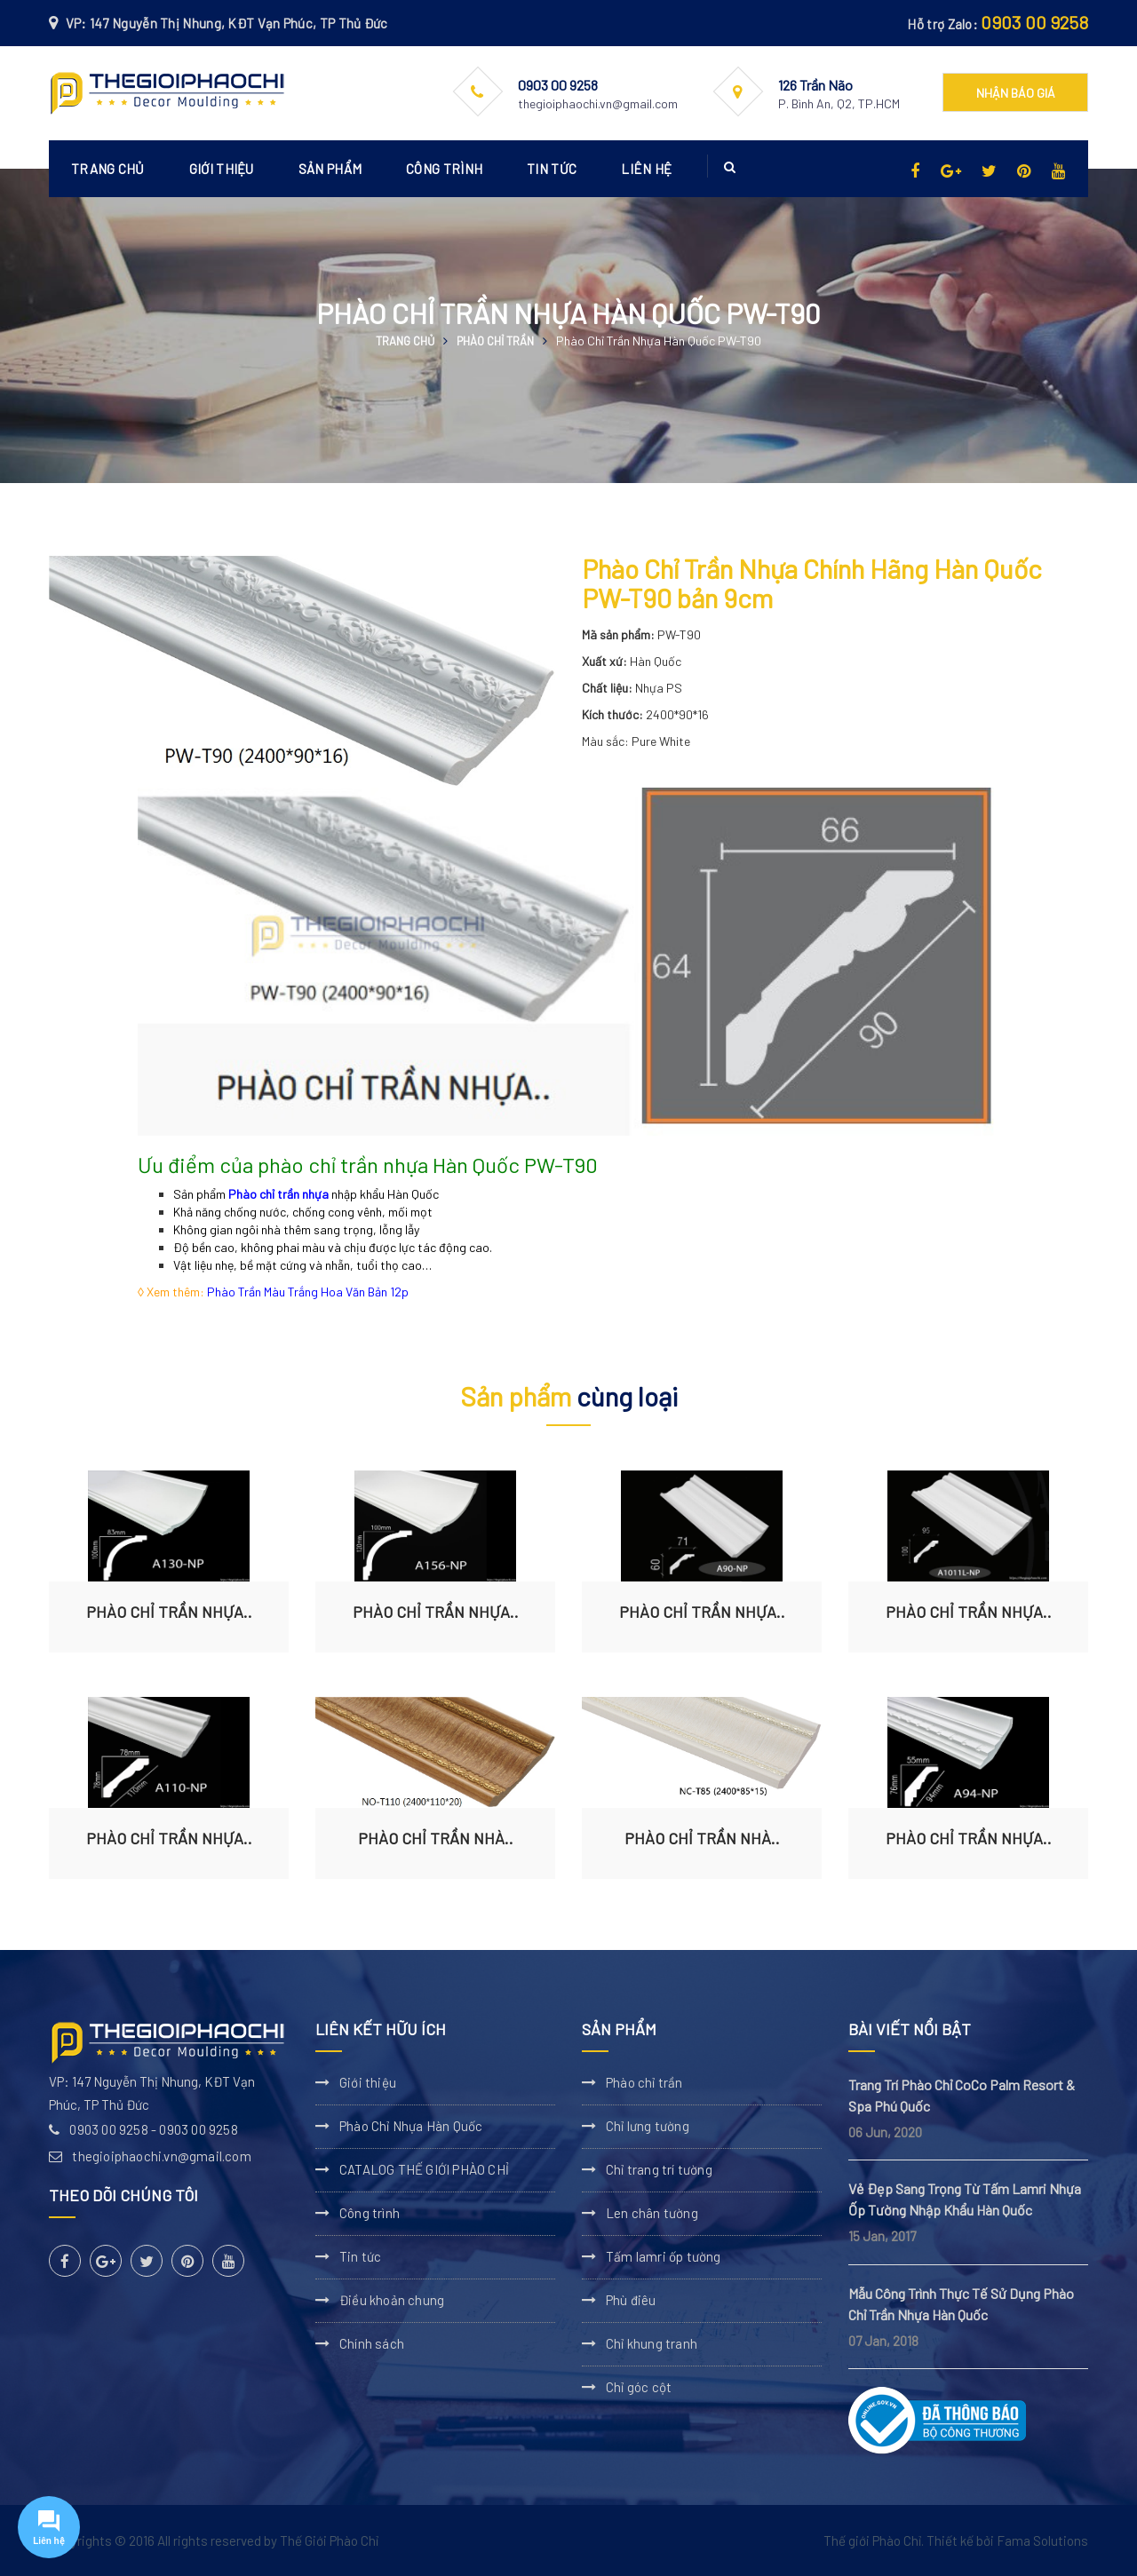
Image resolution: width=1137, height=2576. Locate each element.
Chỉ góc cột (639, 2387)
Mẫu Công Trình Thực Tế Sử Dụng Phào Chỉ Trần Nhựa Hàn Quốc (961, 2304)
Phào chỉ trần (495, 341)
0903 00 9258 (1034, 22)
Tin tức (551, 169)
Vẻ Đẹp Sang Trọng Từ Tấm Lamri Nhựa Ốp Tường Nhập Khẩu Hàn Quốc (964, 2199)
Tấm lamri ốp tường (663, 2256)
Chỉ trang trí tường (659, 2169)
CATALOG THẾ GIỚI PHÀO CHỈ (424, 2169)
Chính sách (371, 2343)
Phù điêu (631, 2300)
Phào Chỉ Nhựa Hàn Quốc (410, 2126)
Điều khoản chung (391, 2300)
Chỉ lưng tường (647, 2126)
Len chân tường (652, 2213)
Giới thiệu (221, 169)
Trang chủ (108, 169)
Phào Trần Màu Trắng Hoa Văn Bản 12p (308, 1291)
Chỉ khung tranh (651, 2343)
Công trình (444, 169)
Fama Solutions (1042, 2540)
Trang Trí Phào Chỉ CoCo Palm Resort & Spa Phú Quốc (961, 2095)
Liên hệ (646, 169)
